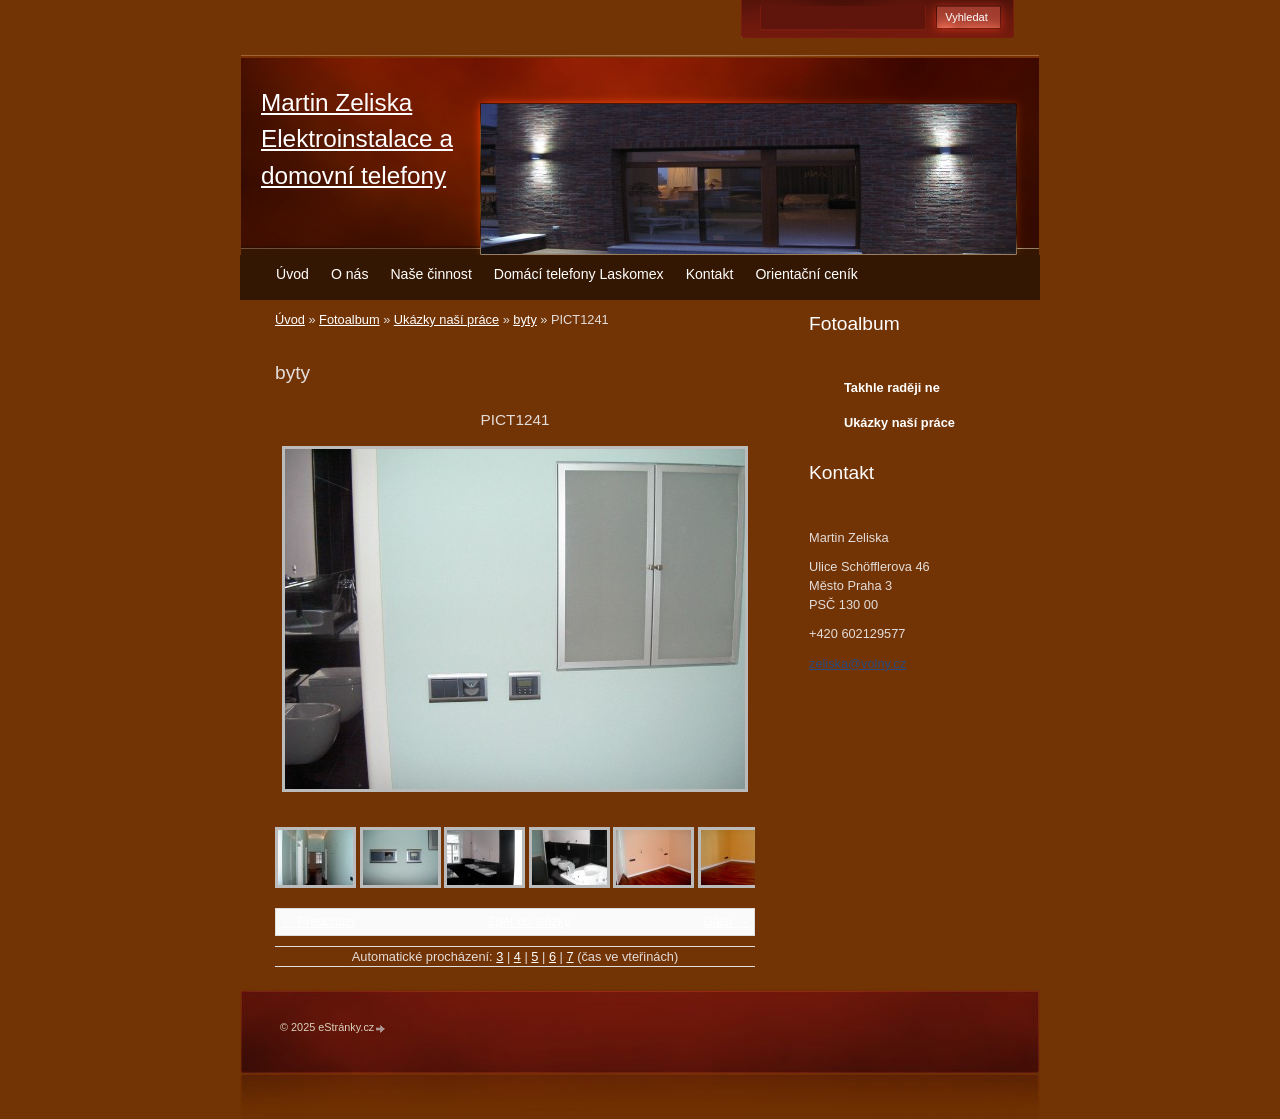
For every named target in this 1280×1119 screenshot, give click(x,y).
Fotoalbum (349, 319)
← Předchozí (318, 921)
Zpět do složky (529, 921)
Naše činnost (430, 274)
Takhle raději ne (892, 387)
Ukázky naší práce (446, 319)
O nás (350, 274)
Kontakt (710, 274)
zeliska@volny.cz (857, 663)
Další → (726, 921)
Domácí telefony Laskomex (579, 274)
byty (524, 319)
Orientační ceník (806, 274)
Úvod (292, 274)
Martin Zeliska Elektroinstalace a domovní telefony (357, 139)
